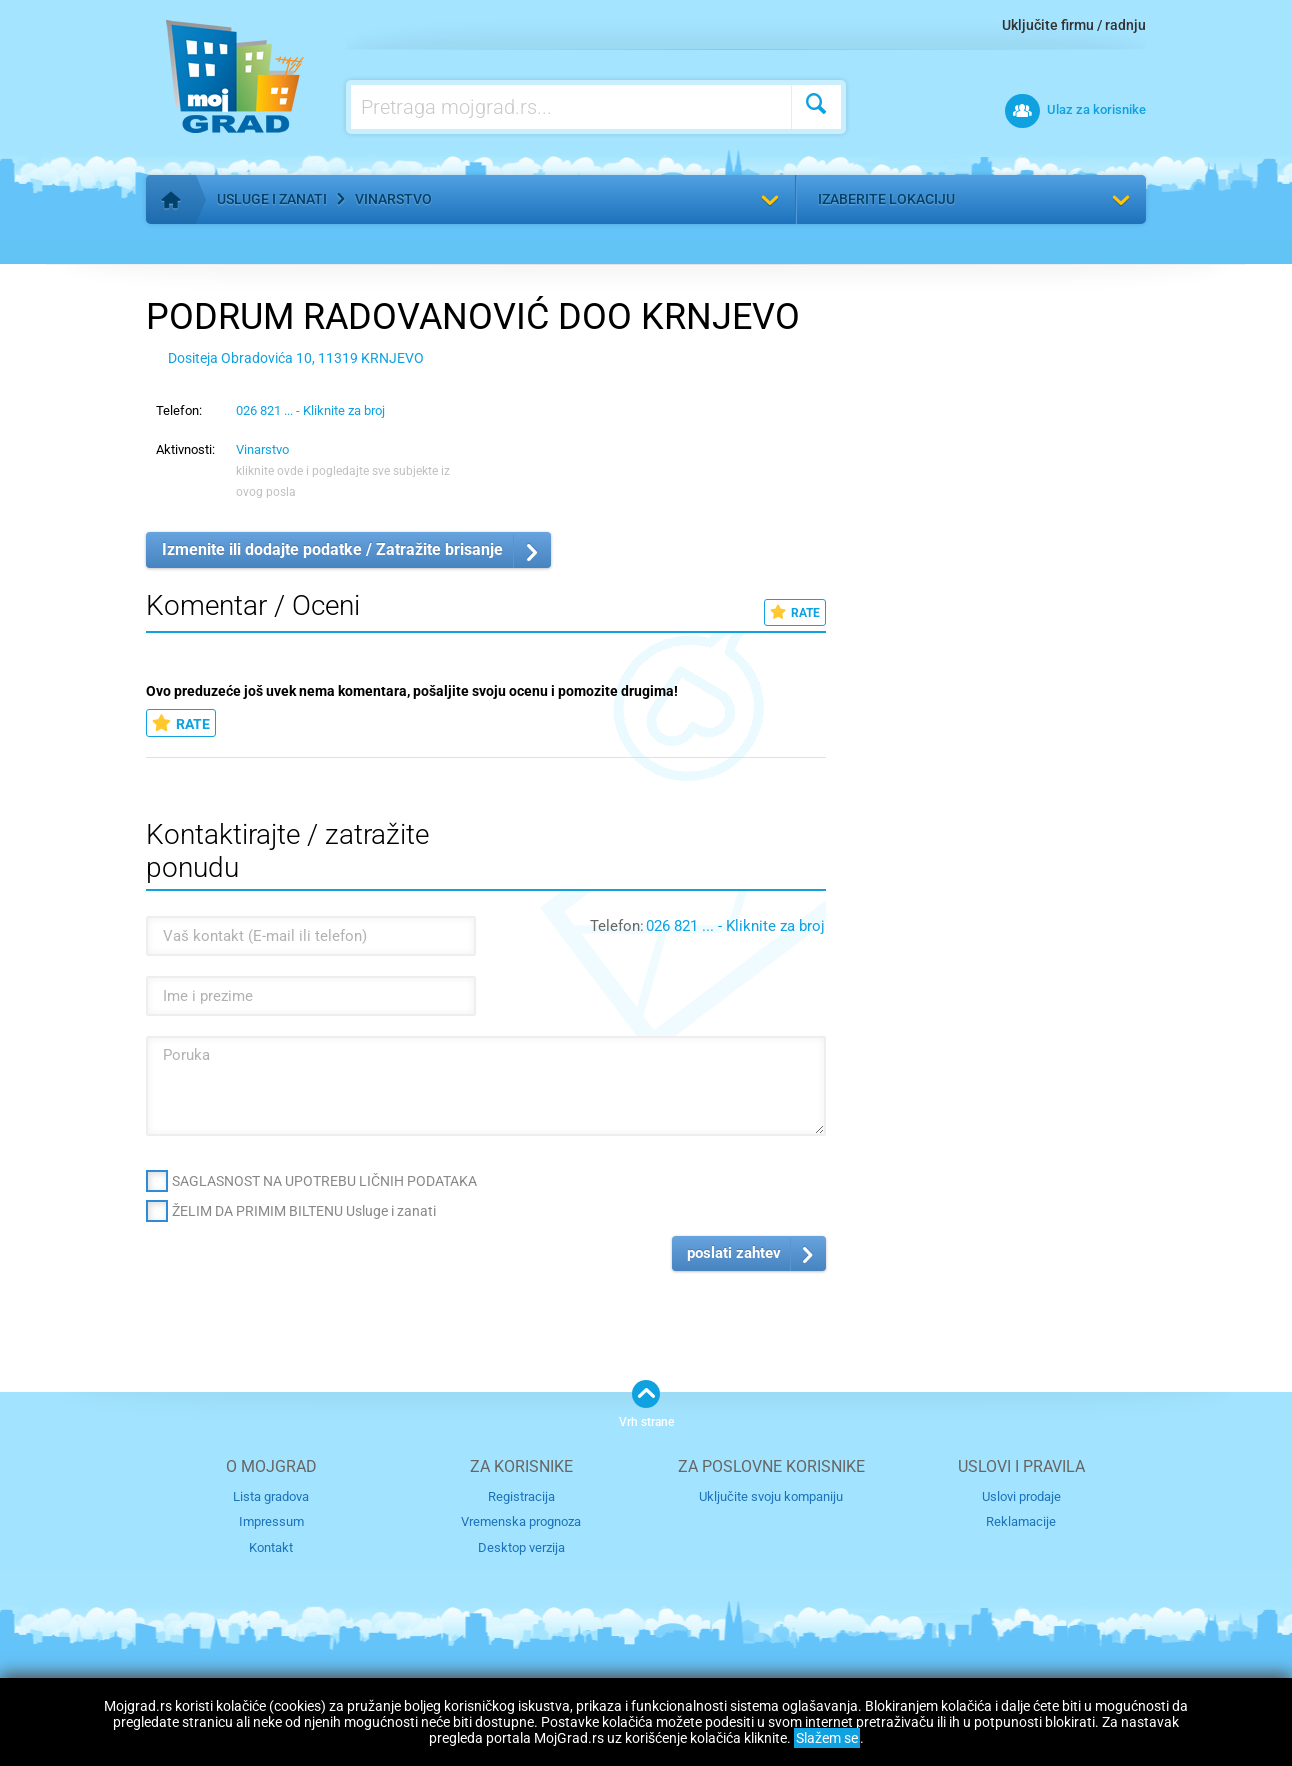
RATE (795, 612)
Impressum (271, 1521)
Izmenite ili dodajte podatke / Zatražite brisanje (332, 549)
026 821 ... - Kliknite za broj (310, 410)
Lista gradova (271, 1496)
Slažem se (827, 1738)
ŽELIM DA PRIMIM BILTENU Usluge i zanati (304, 1211)
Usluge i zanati (272, 199)
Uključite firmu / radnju (1074, 25)
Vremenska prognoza (521, 1521)
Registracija (521, 1496)
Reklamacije (1021, 1521)
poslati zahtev (734, 1253)
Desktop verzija (521, 1547)
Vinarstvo (393, 199)
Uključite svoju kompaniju (771, 1496)
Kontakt (271, 1547)
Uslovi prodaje (1021, 1496)
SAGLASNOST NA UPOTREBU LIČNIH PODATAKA (324, 1181)
